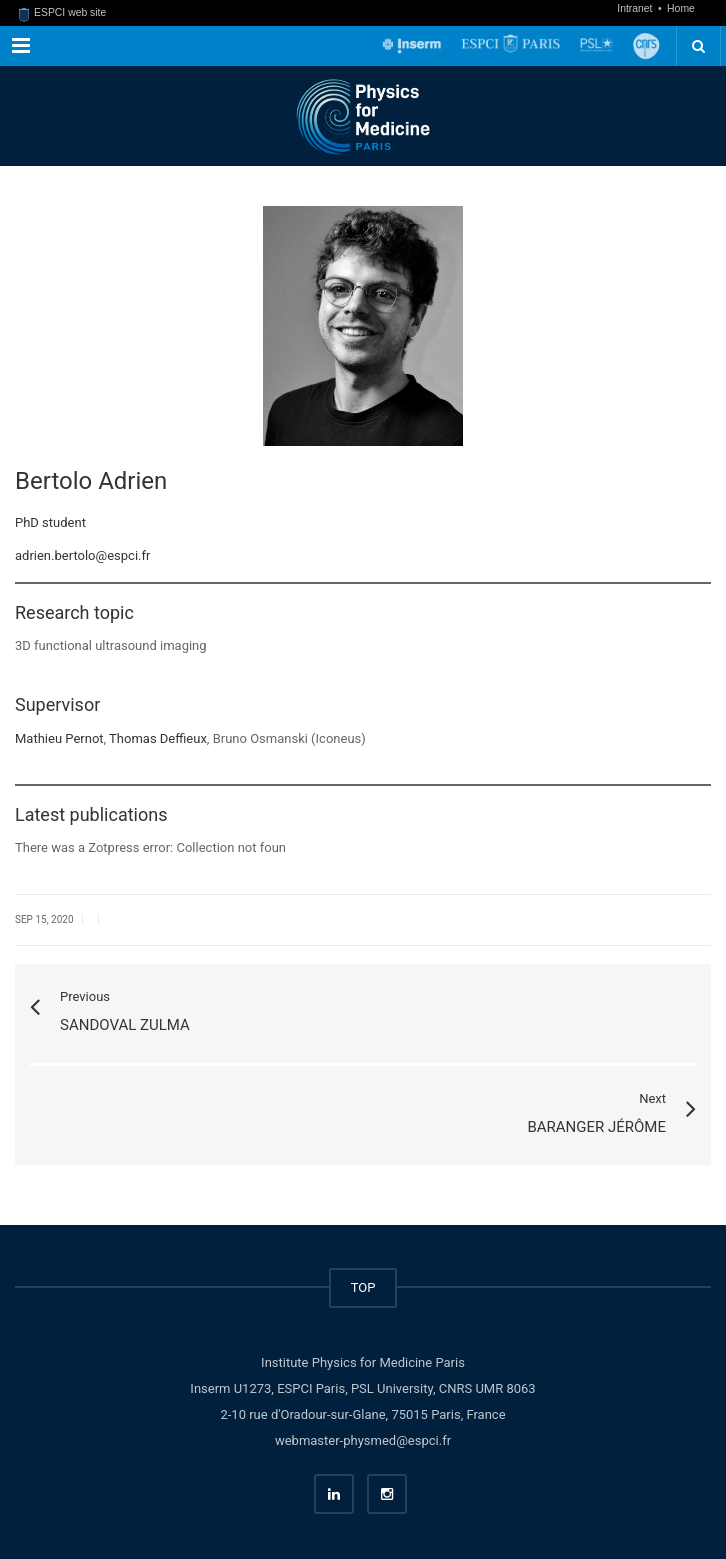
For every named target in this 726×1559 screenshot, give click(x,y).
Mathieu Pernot (59, 738)
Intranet (636, 8)
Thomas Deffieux (158, 738)
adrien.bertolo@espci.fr (82, 555)
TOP (363, 1287)
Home (681, 8)
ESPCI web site (63, 12)
